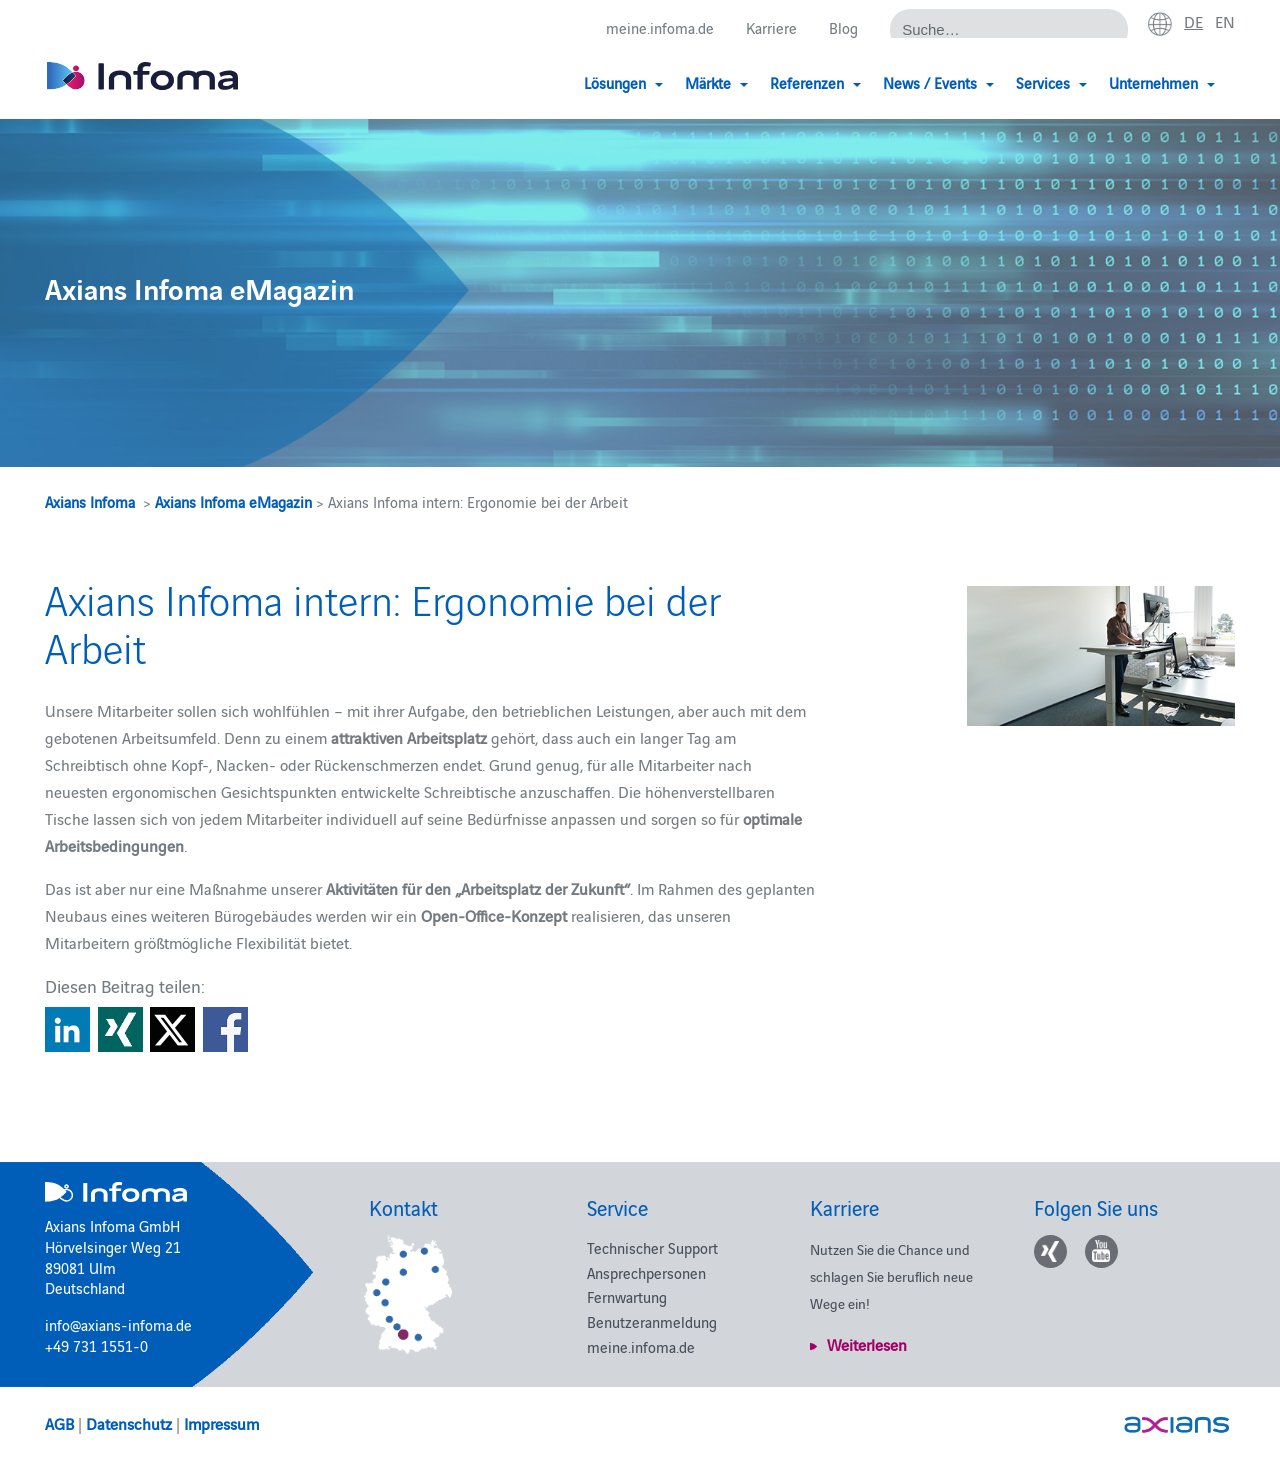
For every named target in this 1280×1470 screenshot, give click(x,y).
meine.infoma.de (660, 27)
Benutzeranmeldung (652, 1321)
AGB (59, 1423)
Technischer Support (652, 1247)
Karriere (771, 27)
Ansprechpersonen (646, 1272)
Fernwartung (627, 1296)
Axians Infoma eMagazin (233, 501)
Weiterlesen (867, 1344)
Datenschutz (129, 1423)
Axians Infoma (90, 501)
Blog (843, 27)
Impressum (221, 1423)
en (1225, 21)
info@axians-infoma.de (118, 1324)
